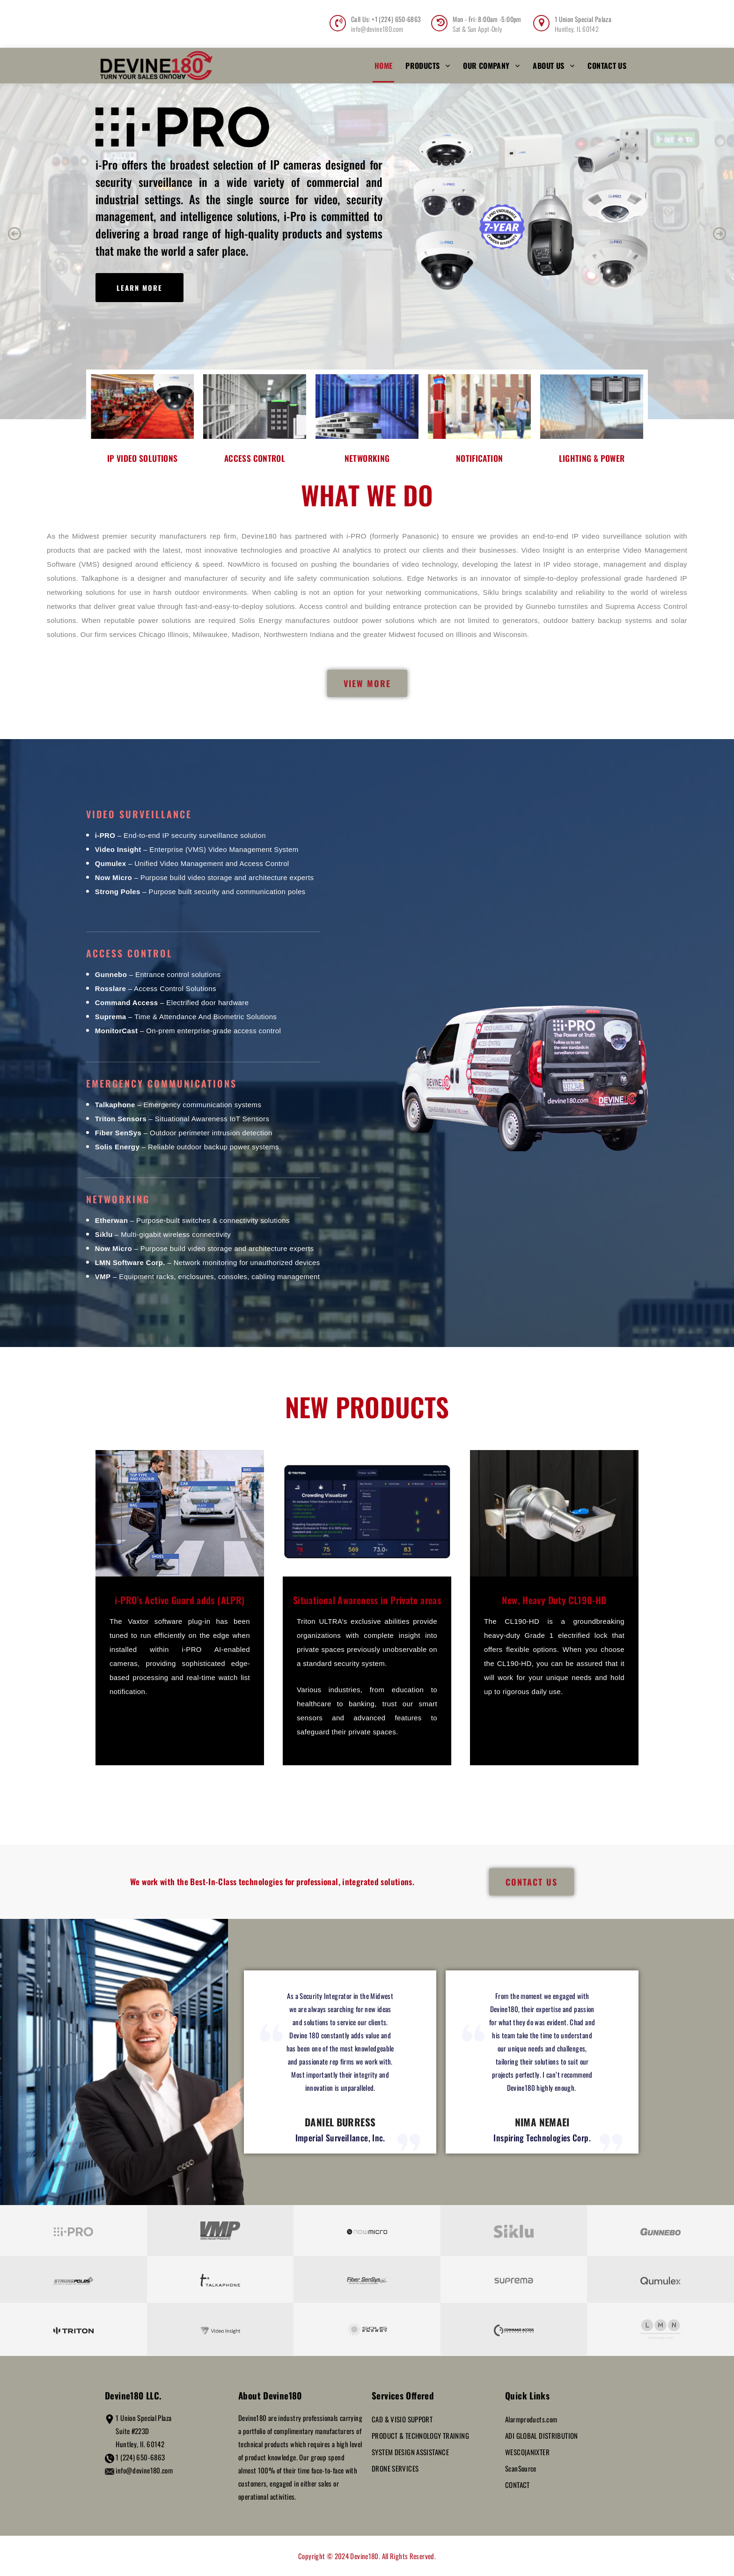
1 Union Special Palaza (583, 19)
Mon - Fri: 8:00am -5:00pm (487, 19)
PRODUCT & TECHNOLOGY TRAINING (420, 2435)
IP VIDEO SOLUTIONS (142, 458)
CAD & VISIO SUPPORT (402, 2419)
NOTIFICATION (479, 458)
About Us (548, 65)
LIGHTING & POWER (592, 458)
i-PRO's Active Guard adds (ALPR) (179, 1600)
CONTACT (517, 2485)
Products (422, 65)
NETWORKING (367, 458)
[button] (14, 233)
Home (383, 65)
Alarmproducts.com (531, 2419)
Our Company (486, 65)
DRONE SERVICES (395, 2468)
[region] (367, 233)
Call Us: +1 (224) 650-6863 (386, 19)
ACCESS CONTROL (254, 458)
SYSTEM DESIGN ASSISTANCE (410, 2452)
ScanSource (520, 2468)
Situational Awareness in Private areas (367, 1600)
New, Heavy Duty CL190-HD (554, 1600)
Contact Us (606, 65)
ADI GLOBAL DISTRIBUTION (541, 2435)
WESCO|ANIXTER (527, 2452)
